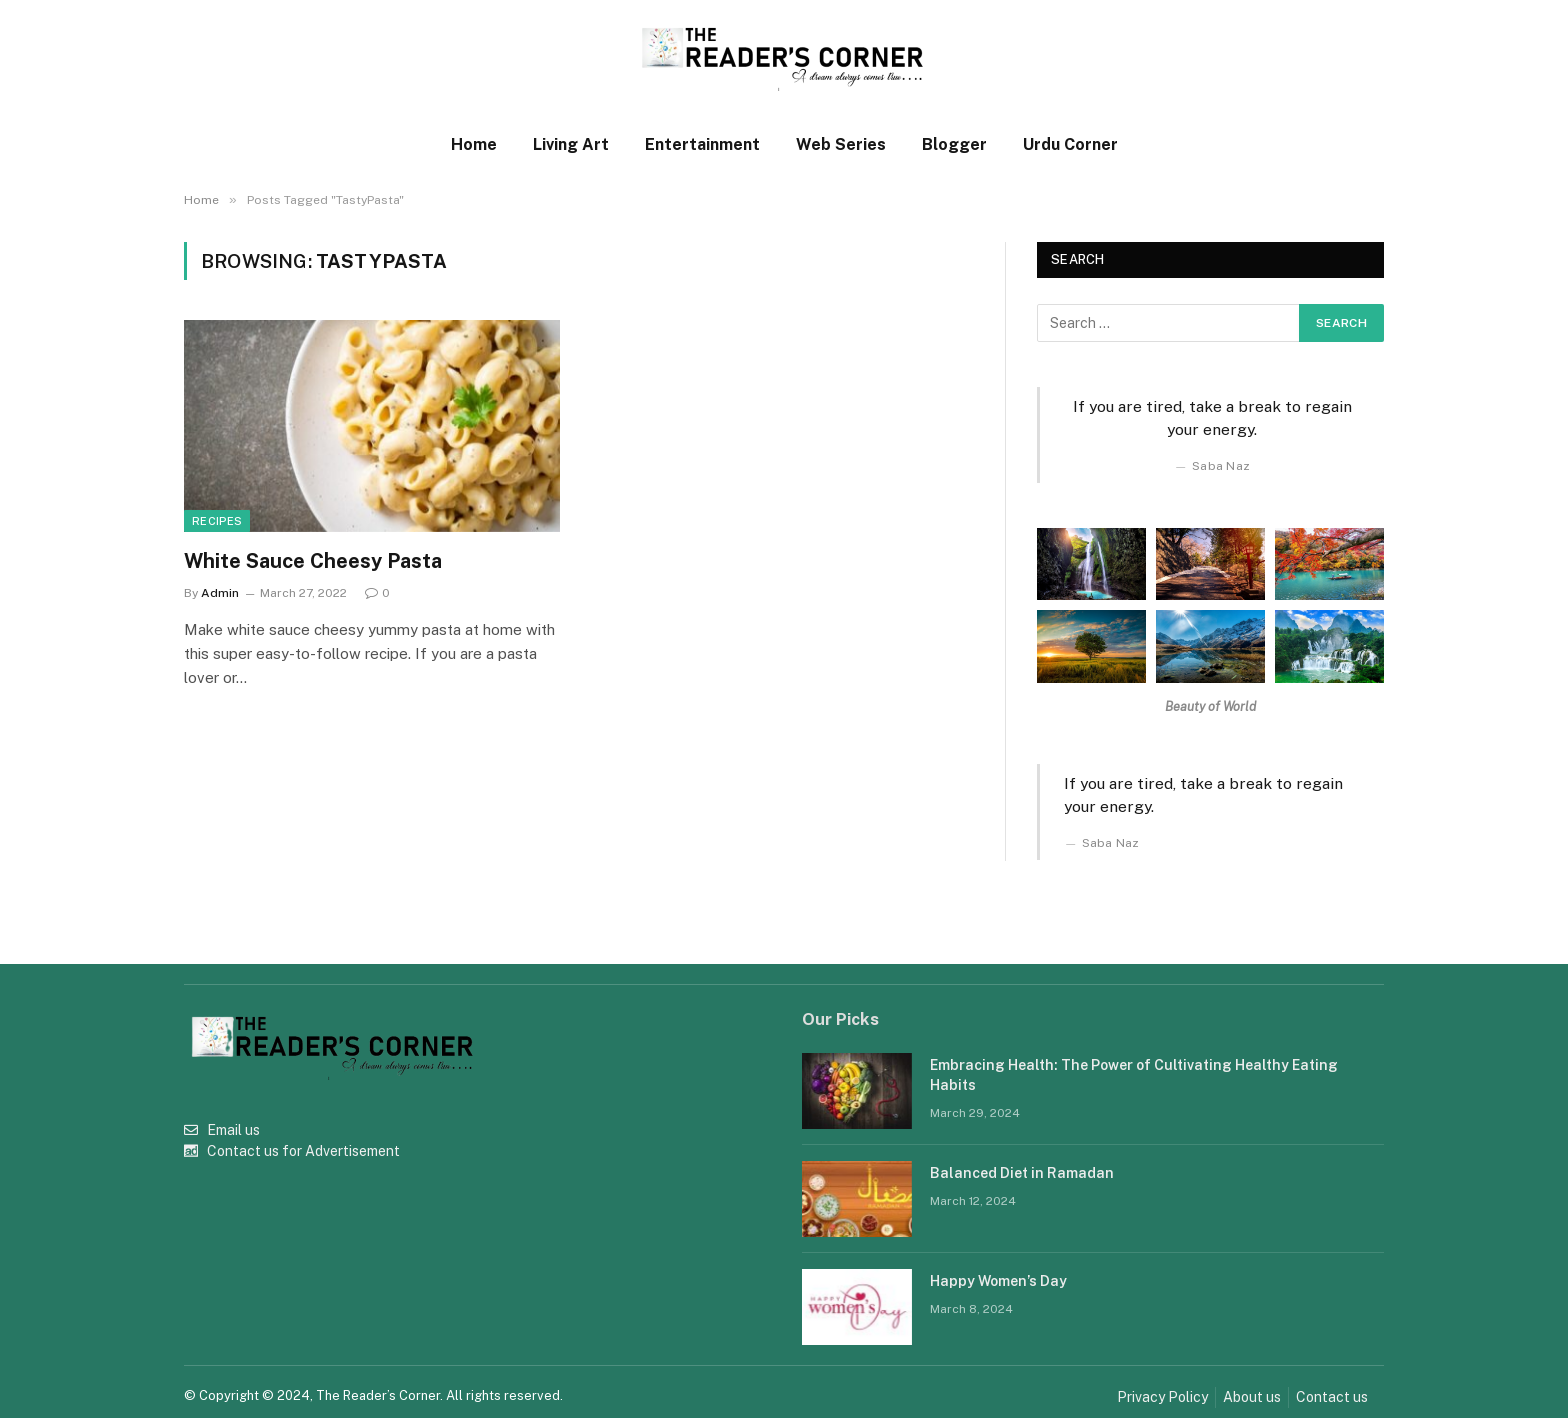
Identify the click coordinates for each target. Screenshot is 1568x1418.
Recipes (217, 521)
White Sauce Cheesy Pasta (313, 561)
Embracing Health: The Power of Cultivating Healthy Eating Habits (1134, 1075)
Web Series (841, 144)
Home (474, 144)
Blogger (954, 144)
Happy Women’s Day (998, 1281)
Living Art (571, 144)
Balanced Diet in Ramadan (1022, 1173)
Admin (220, 593)
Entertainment (702, 144)
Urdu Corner (1070, 144)
